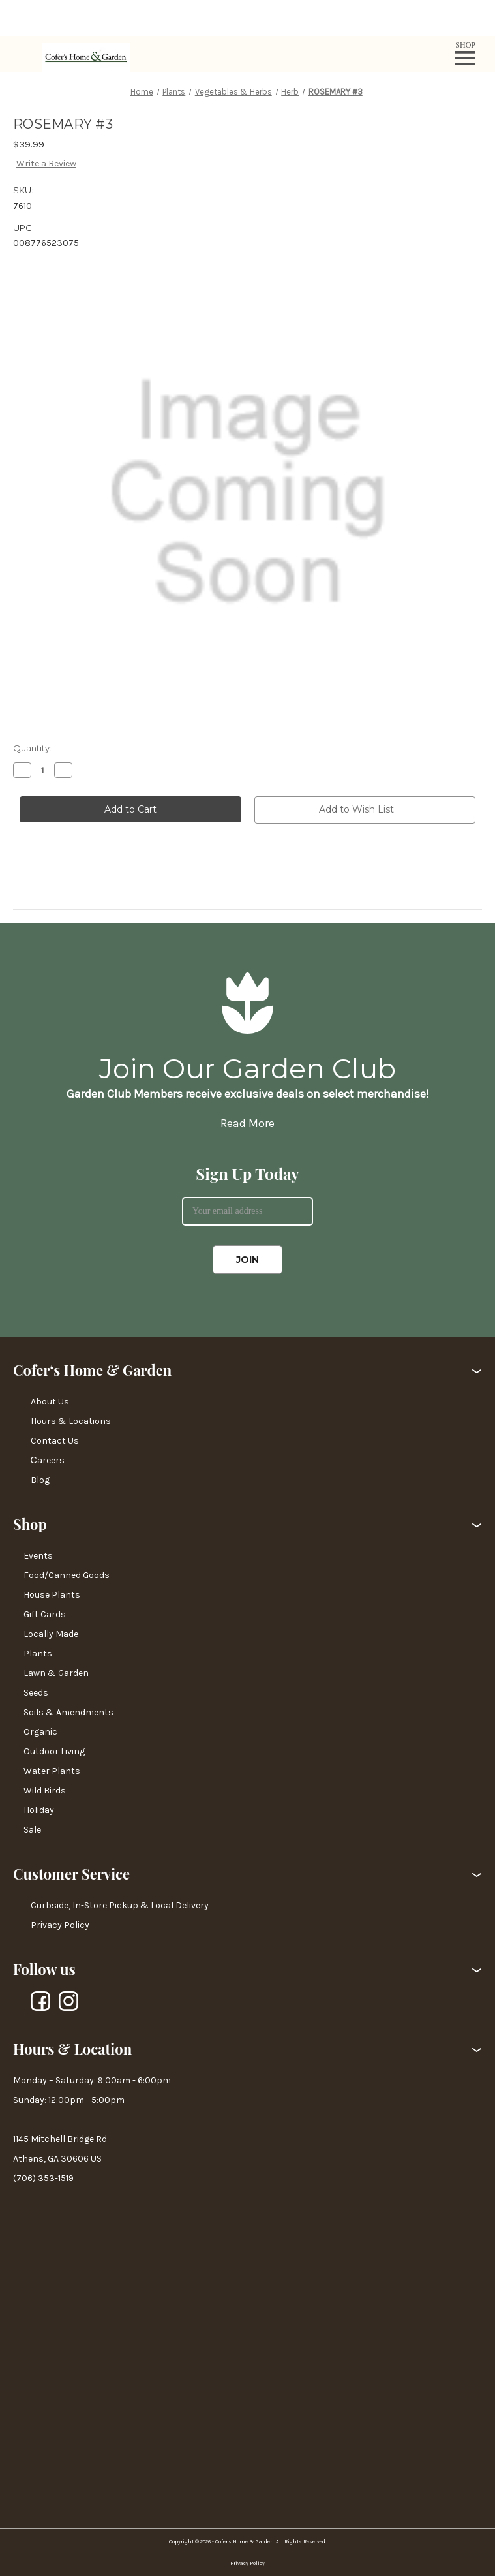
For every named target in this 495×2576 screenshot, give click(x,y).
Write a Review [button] (46, 163)
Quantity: (32, 748)
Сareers (48, 1460)
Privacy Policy (60, 1925)
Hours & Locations (71, 1421)
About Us (50, 1401)
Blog (40, 1479)
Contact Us (55, 1440)
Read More (247, 1123)
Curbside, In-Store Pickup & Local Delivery (120, 1905)
